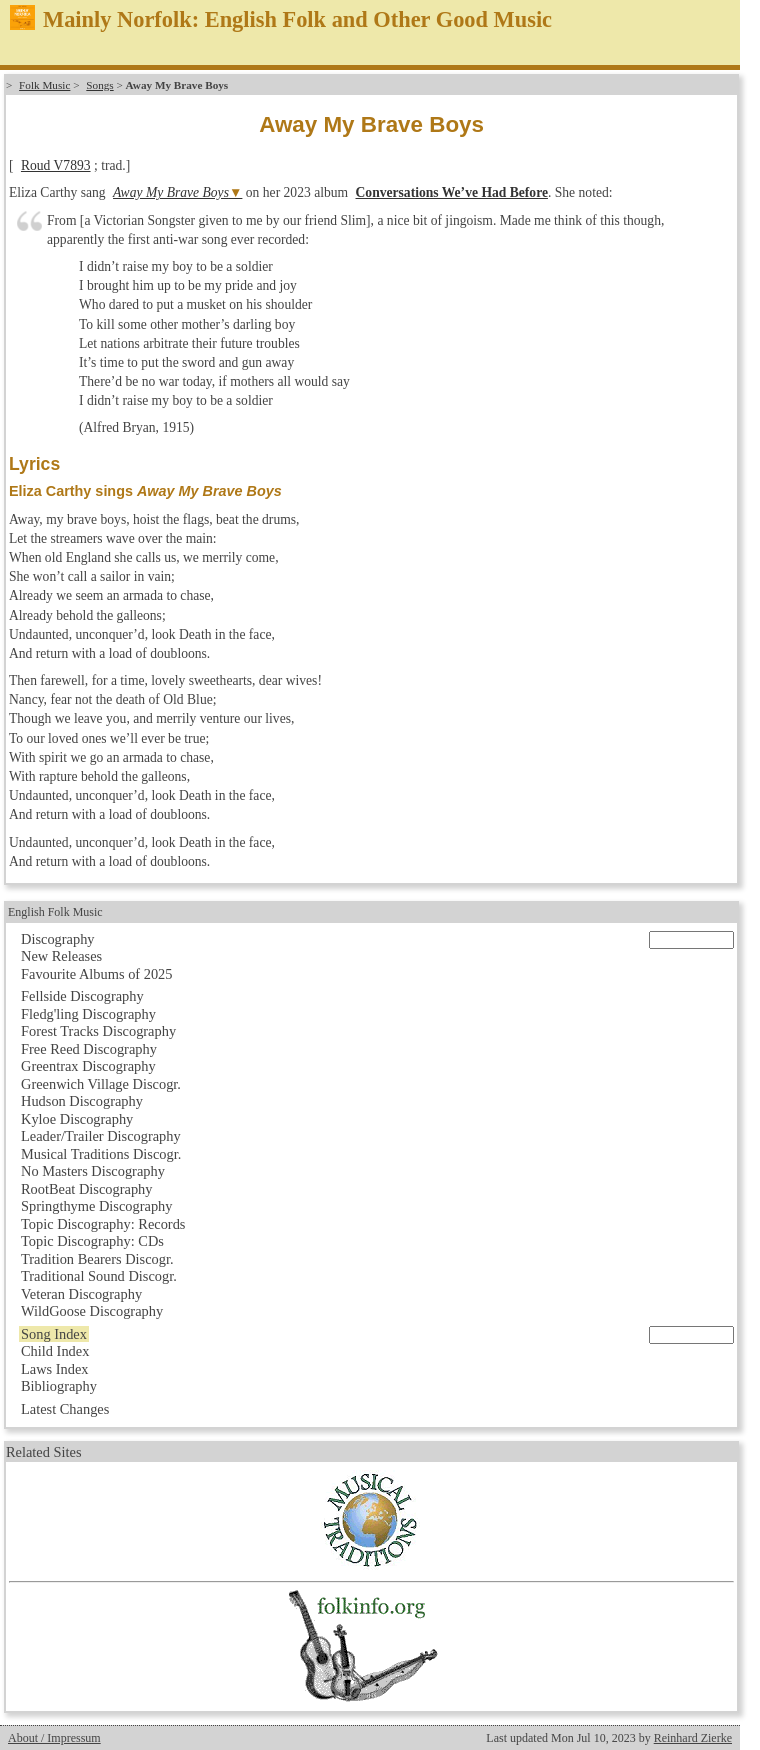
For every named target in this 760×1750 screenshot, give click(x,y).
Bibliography (59, 1386)
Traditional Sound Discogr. (99, 1276)
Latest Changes (65, 1409)
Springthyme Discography (96, 1206)
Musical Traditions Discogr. (101, 1154)
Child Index (55, 1351)
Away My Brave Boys (171, 192)
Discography (58, 939)
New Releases (61, 956)
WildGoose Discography (92, 1311)
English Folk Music (55, 912)
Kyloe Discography (77, 1119)
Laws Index (55, 1369)
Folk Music (44, 85)
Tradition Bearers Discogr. (97, 1259)
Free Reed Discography (89, 1049)
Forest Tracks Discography (98, 1031)
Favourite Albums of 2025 (97, 974)
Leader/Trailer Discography (101, 1136)
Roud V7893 (56, 165)
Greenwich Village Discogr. (101, 1084)
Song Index (54, 1334)
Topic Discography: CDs (92, 1241)
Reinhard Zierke (693, 1738)
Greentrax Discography (88, 1066)
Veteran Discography (81, 1294)
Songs (99, 85)
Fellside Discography (82, 996)
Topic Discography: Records (103, 1224)
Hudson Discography (82, 1101)
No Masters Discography (93, 1171)
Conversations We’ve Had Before (452, 192)
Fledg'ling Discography (88, 1014)
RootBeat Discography (87, 1189)
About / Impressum (54, 1738)
